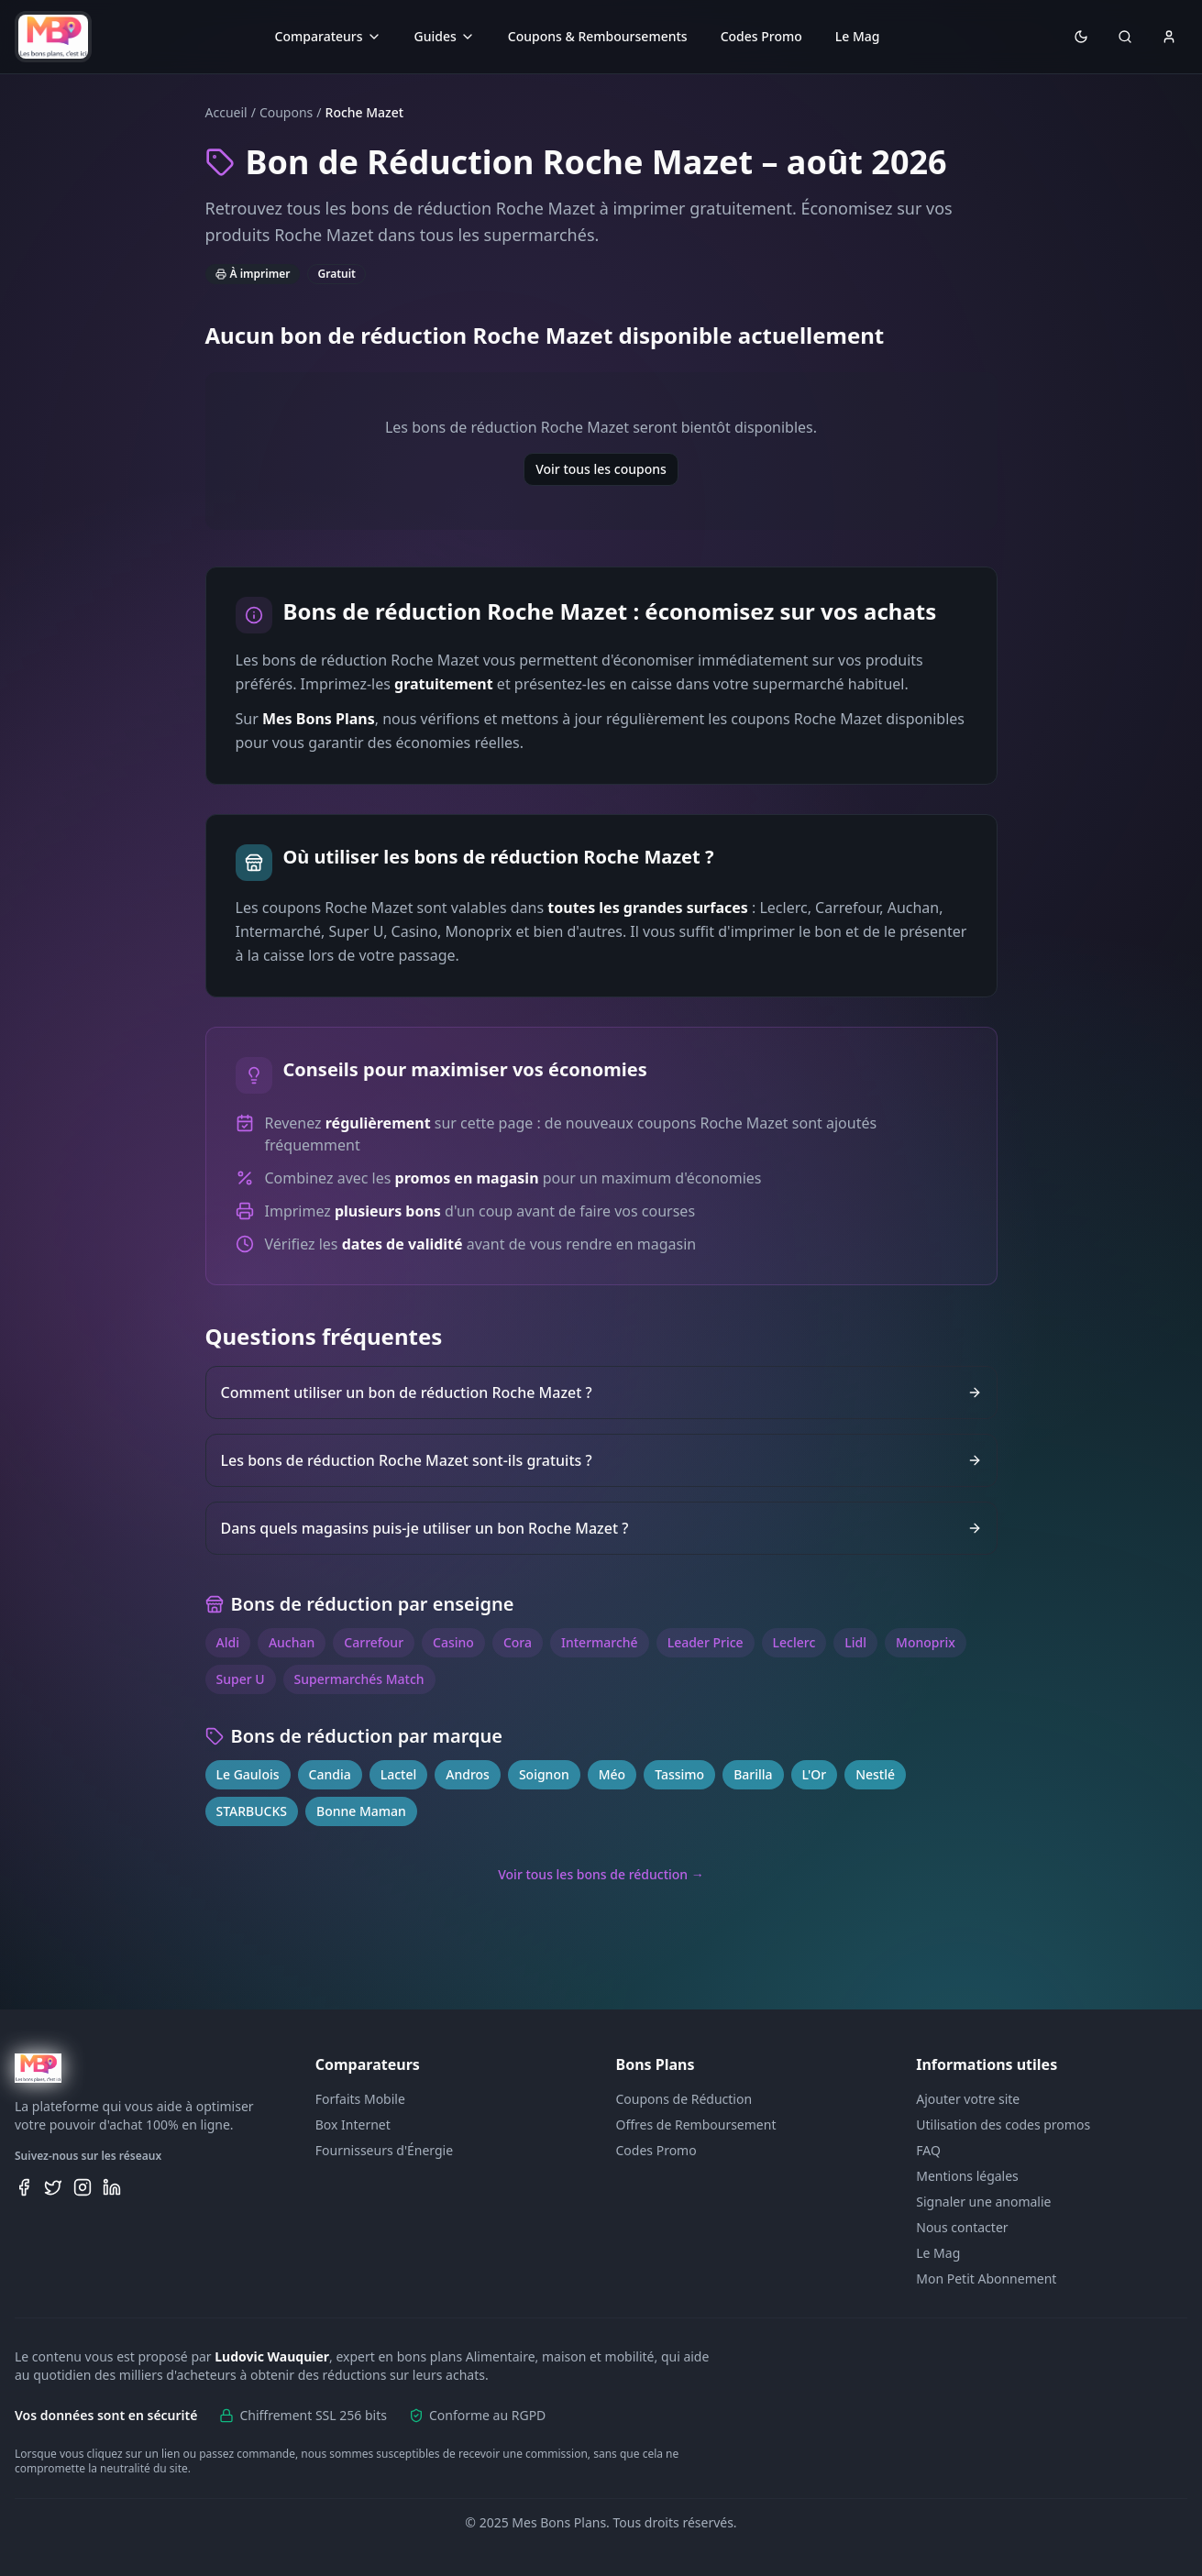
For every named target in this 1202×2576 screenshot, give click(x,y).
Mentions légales (967, 2176)
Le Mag (857, 36)
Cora (517, 1642)
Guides (444, 36)
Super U (240, 1679)
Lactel (398, 1774)
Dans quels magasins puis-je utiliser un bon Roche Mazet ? (601, 1528)
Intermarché (599, 1642)
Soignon (544, 1774)
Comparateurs (328, 36)
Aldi (227, 1642)
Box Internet (353, 2124)
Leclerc (794, 1642)
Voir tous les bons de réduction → (601, 1874)
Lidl (855, 1642)
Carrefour (373, 1642)
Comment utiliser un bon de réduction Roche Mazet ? (601, 1392)
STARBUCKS (252, 1811)
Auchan (291, 1642)
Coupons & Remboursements (598, 36)
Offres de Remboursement (696, 2124)
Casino (453, 1642)
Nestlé (875, 1774)
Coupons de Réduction (684, 2099)
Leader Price (705, 1642)
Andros (468, 1774)
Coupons (286, 112)
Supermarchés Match (359, 1679)
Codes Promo (761, 36)
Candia (330, 1774)
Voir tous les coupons (601, 469)
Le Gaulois (248, 1774)
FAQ (928, 2150)
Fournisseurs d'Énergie (384, 2150)
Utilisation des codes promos (1003, 2124)
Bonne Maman (361, 1811)
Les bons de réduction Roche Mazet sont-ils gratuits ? (601, 1460)
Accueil (226, 112)
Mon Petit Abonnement (986, 2278)
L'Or (814, 1774)
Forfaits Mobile (360, 2099)
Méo (612, 1774)
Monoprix (925, 1642)
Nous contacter (962, 2227)
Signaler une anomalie (983, 2201)
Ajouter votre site (968, 2099)
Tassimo (679, 1774)
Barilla (752, 1774)
